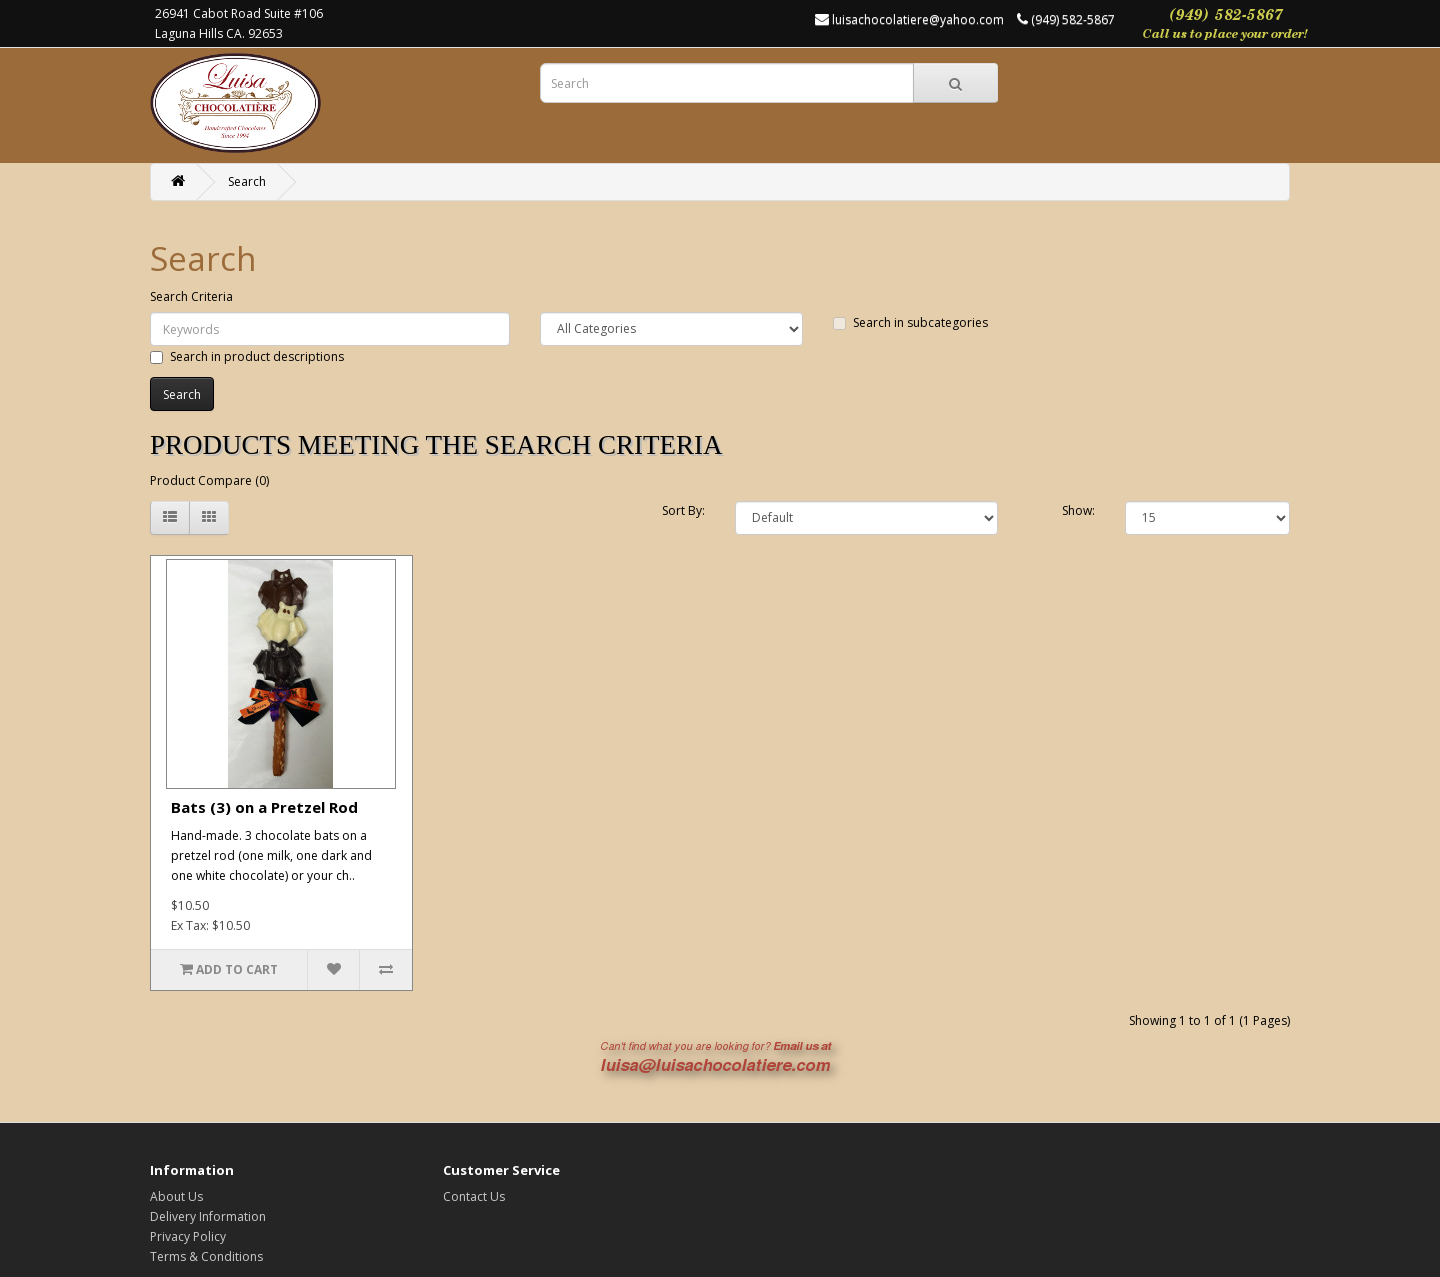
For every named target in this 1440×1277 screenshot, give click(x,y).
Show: (1078, 510)
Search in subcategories (910, 322)
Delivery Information (208, 1216)
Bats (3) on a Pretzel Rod (264, 807)
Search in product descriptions (247, 356)
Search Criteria (191, 296)
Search (247, 181)
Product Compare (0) (209, 480)
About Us (176, 1196)
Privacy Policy (188, 1236)
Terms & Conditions (206, 1256)
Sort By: (683, 510)
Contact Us (474, 1196)
